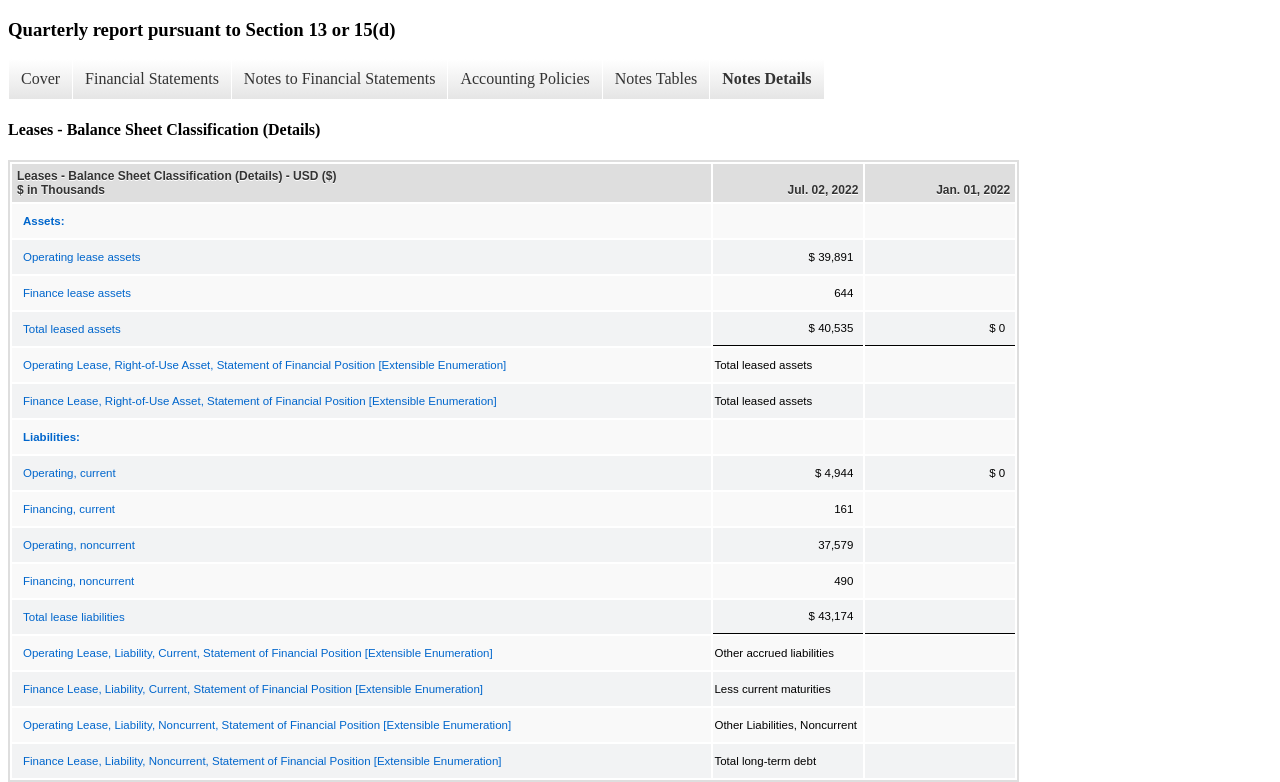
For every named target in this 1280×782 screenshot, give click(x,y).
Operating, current (69, 473)
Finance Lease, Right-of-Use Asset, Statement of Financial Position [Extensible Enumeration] (260, 401)
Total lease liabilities (74, 617)
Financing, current (69, 509)
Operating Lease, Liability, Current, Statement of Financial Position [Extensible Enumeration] (258, 653)
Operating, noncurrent (79, 545)
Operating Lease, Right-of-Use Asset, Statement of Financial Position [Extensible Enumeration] (264, 365)
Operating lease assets (82, 257)
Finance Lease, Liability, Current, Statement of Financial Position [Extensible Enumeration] (253, 689)
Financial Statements (152, 78)
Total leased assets (72, 329)
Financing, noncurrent (78, 581)
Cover (40, 78)
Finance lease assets (77, 293)
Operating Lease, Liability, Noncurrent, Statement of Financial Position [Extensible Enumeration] (267, 725)
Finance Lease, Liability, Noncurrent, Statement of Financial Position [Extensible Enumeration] (262, 761)
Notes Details (766, 78)
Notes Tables (656, 78)
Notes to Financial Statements (340, 78)
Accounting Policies (524, 78)
